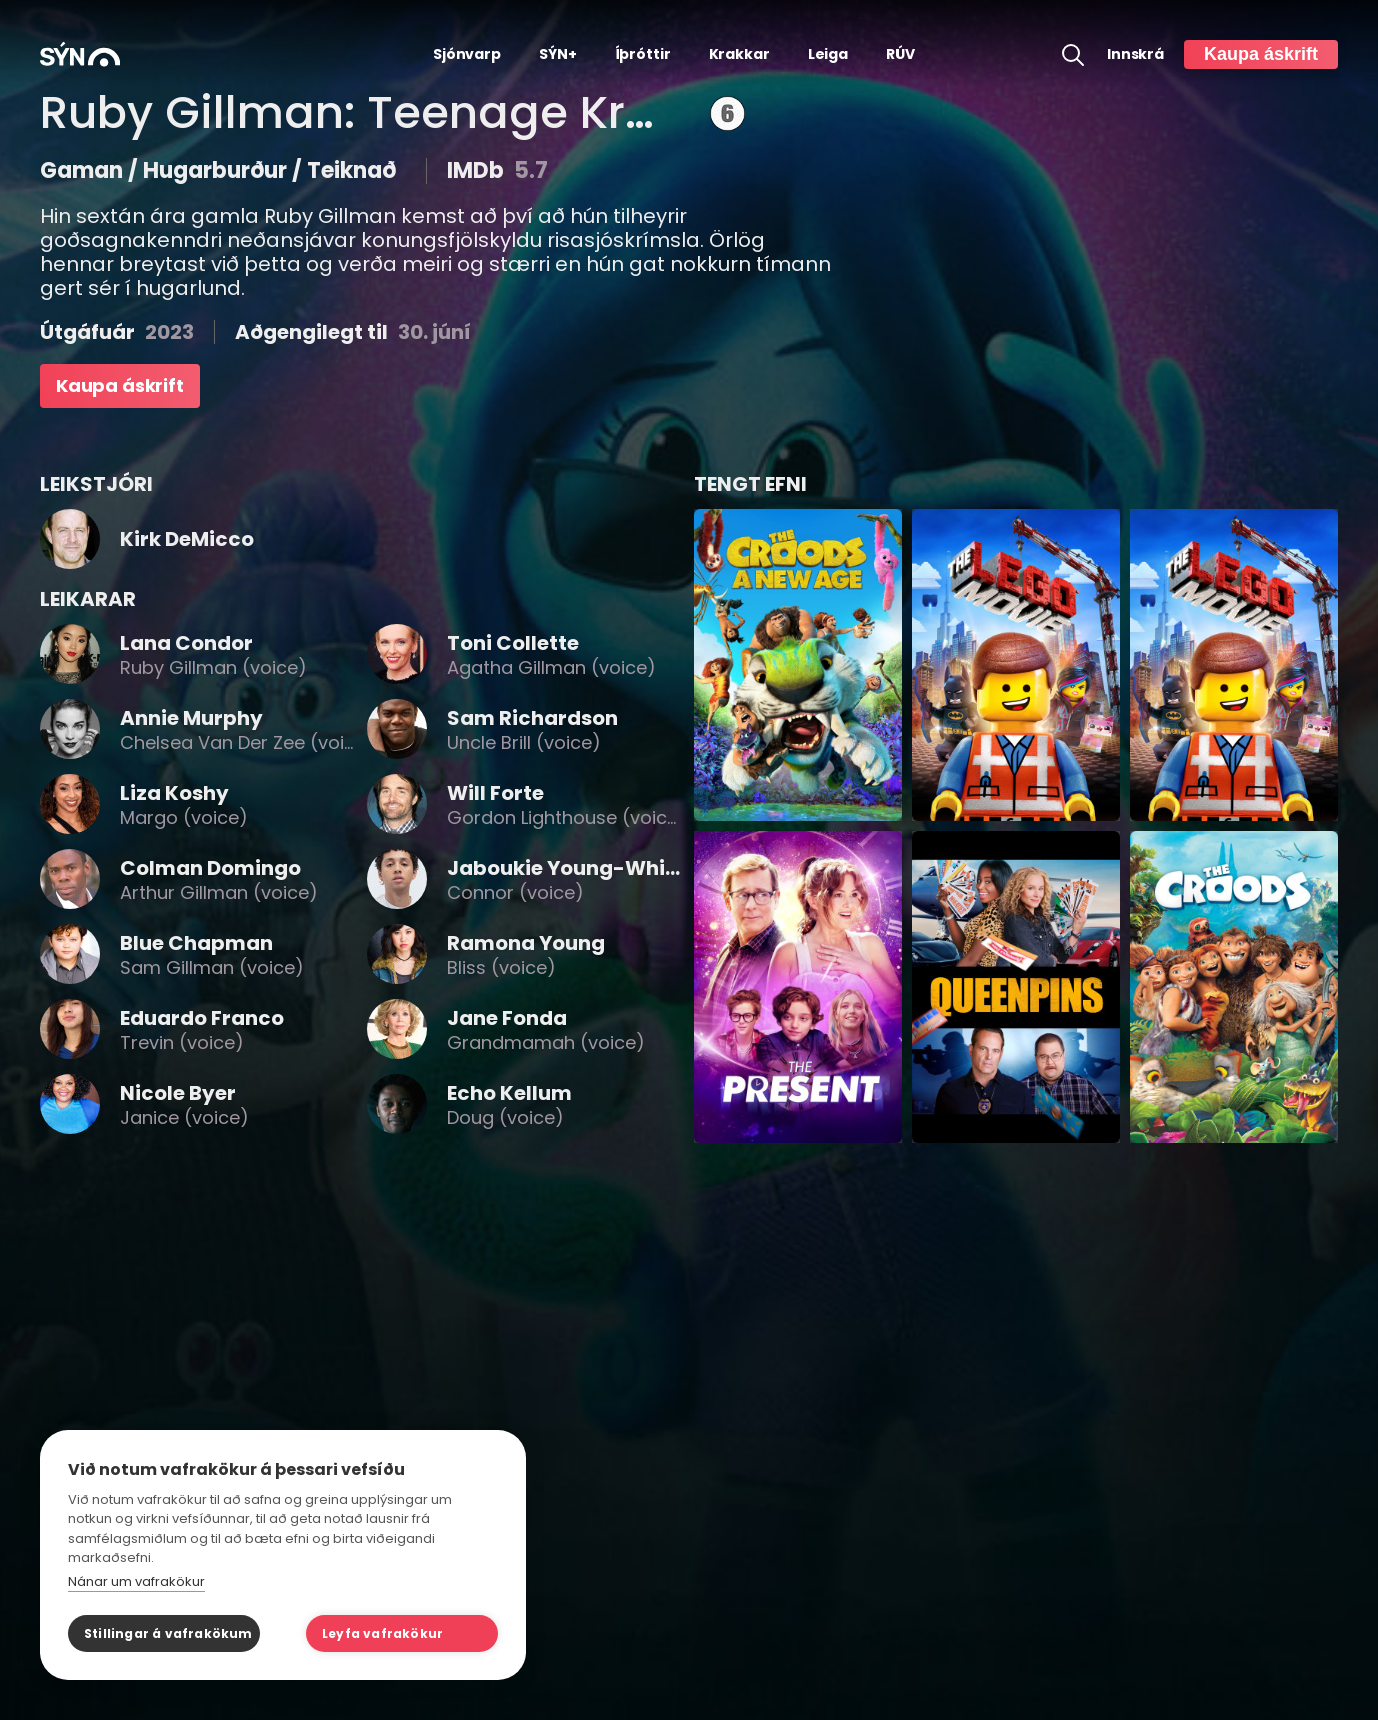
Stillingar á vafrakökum (168, 1633)
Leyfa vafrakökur (382, 1633)
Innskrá (1135, 54)
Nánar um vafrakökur (136, 1581)
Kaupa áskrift (1261, 54)
